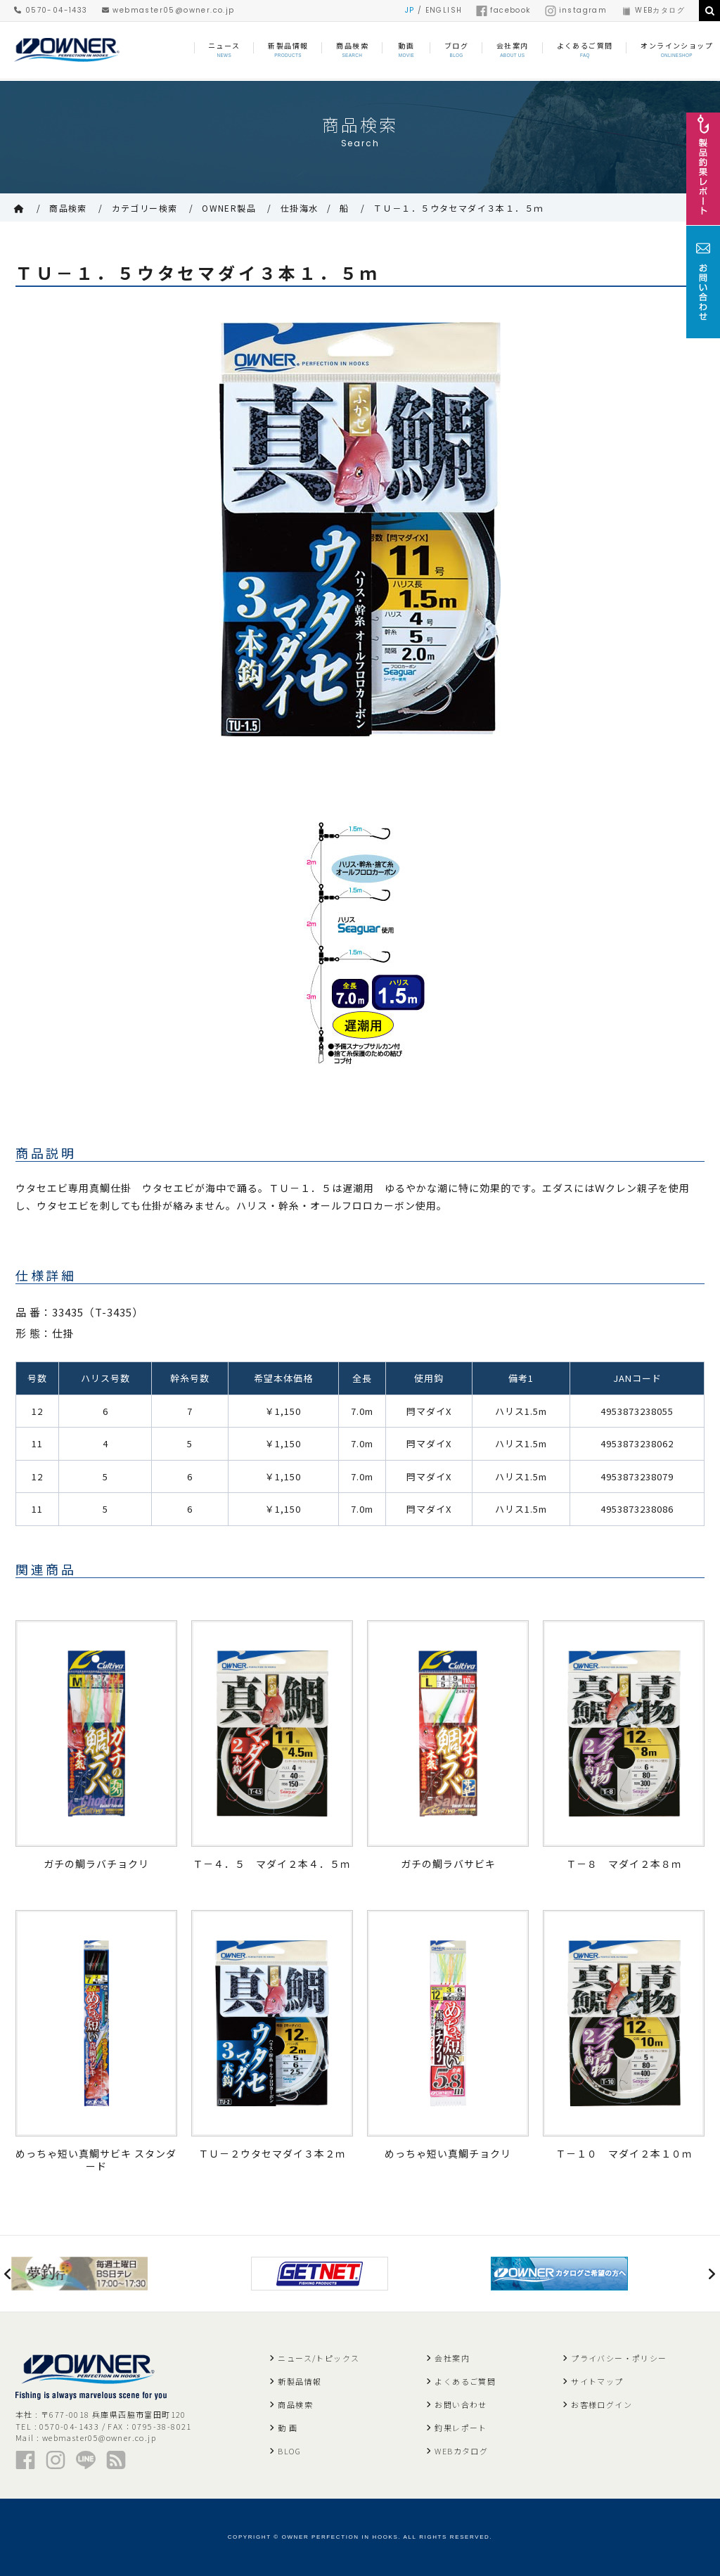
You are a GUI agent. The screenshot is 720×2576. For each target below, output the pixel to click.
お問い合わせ (461, 2404)
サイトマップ (597, 2381)
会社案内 (452, 2358)
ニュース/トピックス (318, 2358)
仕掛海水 (300, 208)
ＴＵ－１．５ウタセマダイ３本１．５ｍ (463, 208)
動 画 (287, 2427)
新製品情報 (299, 2381)
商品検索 (68, 208)
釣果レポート (461, 2427)
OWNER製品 (229, 208)
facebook (503, 10)
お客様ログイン (601, 2404)
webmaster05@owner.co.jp (168, 10)
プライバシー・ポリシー (619, 2358)
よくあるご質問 (465, 2381)
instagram (576, 10)
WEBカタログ (653, 10)
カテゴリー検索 (145, 208)
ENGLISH (444, 10)
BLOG (289, 2450)
